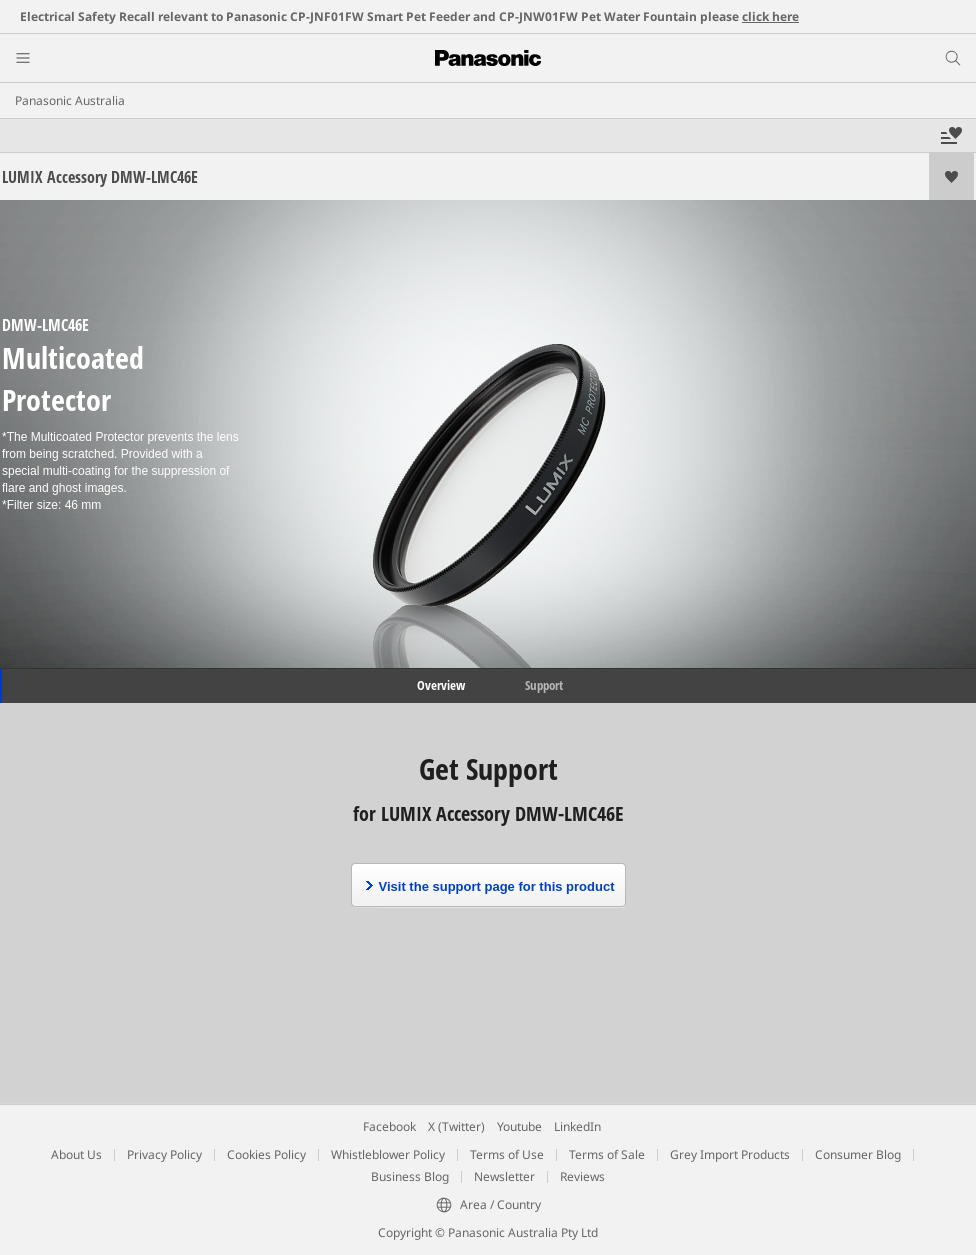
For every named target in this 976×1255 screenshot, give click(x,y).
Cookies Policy (266, 1154)
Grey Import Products (730, 1154)
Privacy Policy (164, 1154)
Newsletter (504, 1176)
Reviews (582, 1176)
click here (770, 16)
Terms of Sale (607, 1154)
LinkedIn (577, 1126)
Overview (439, 685)
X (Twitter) (456, 1126)
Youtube (519, 1126)
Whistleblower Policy (388, 1154)
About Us (76, 1154)
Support (544, 685)
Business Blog (410, 1176)
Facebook (389, 1126)
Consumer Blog (858, 1154)
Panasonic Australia (70, 100)
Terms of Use (507, 1154)
